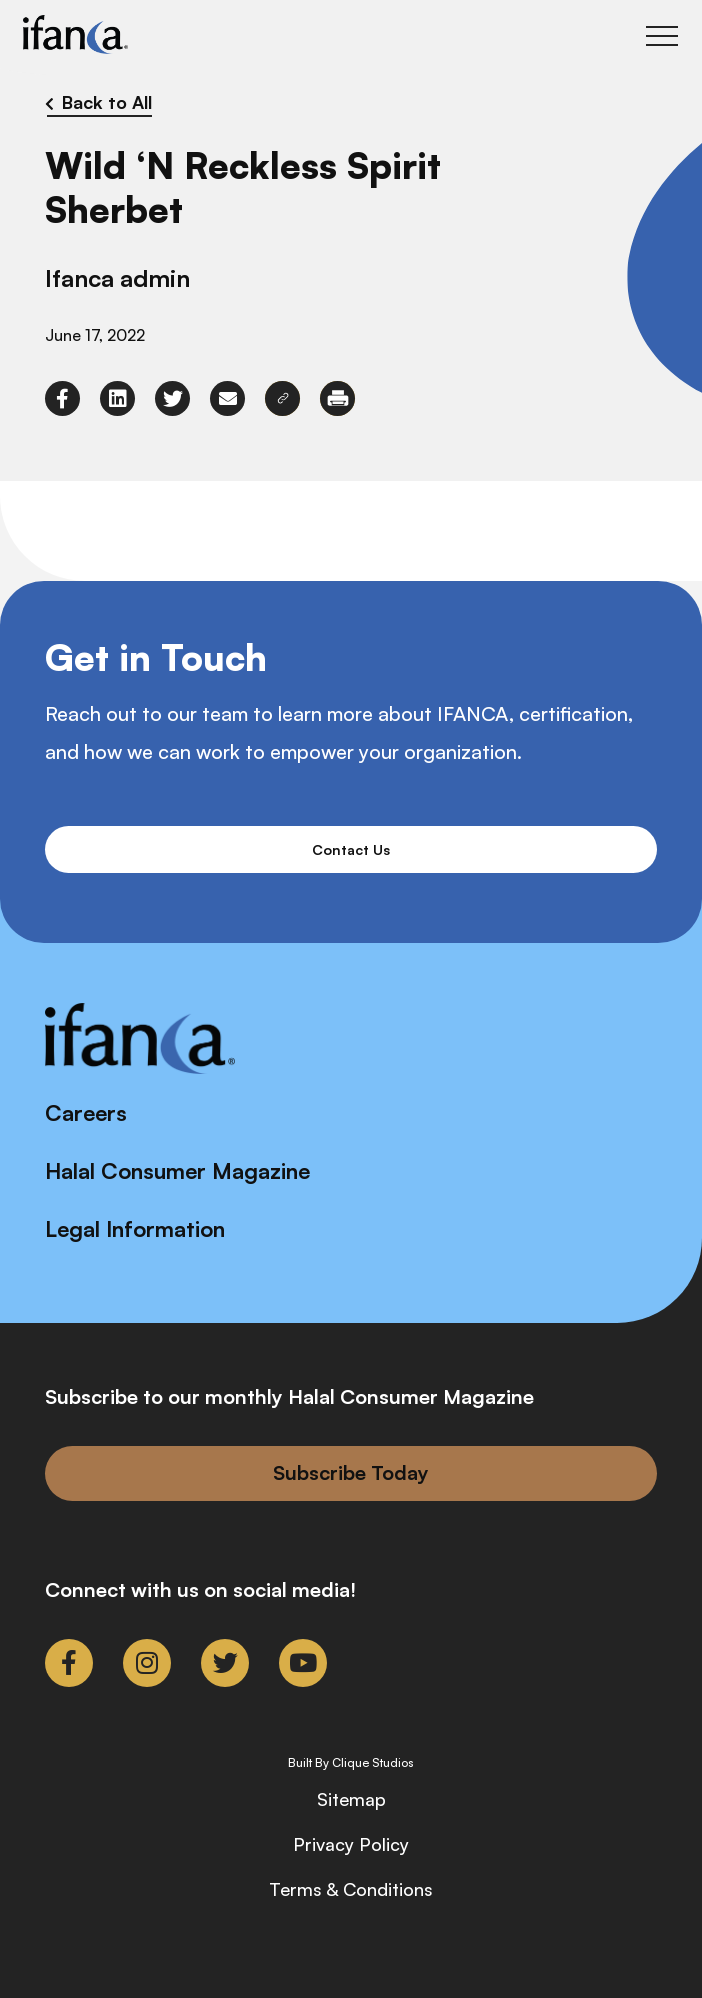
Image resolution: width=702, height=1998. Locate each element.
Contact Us (351, 849)
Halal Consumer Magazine (177, 1170)
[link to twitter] (172, 398)
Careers (86, 1112)
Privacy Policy (351, 1844)
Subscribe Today (351, 1472)
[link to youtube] (303, 1663)
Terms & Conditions (351, 1889)
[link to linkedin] (117, 398)
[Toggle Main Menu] (662, 36)
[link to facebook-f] (62, 398)
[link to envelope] (227, 398)
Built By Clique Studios (351, 1763)
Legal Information (135, 1228)
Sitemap (351, 1799)
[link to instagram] (147, 1663)
